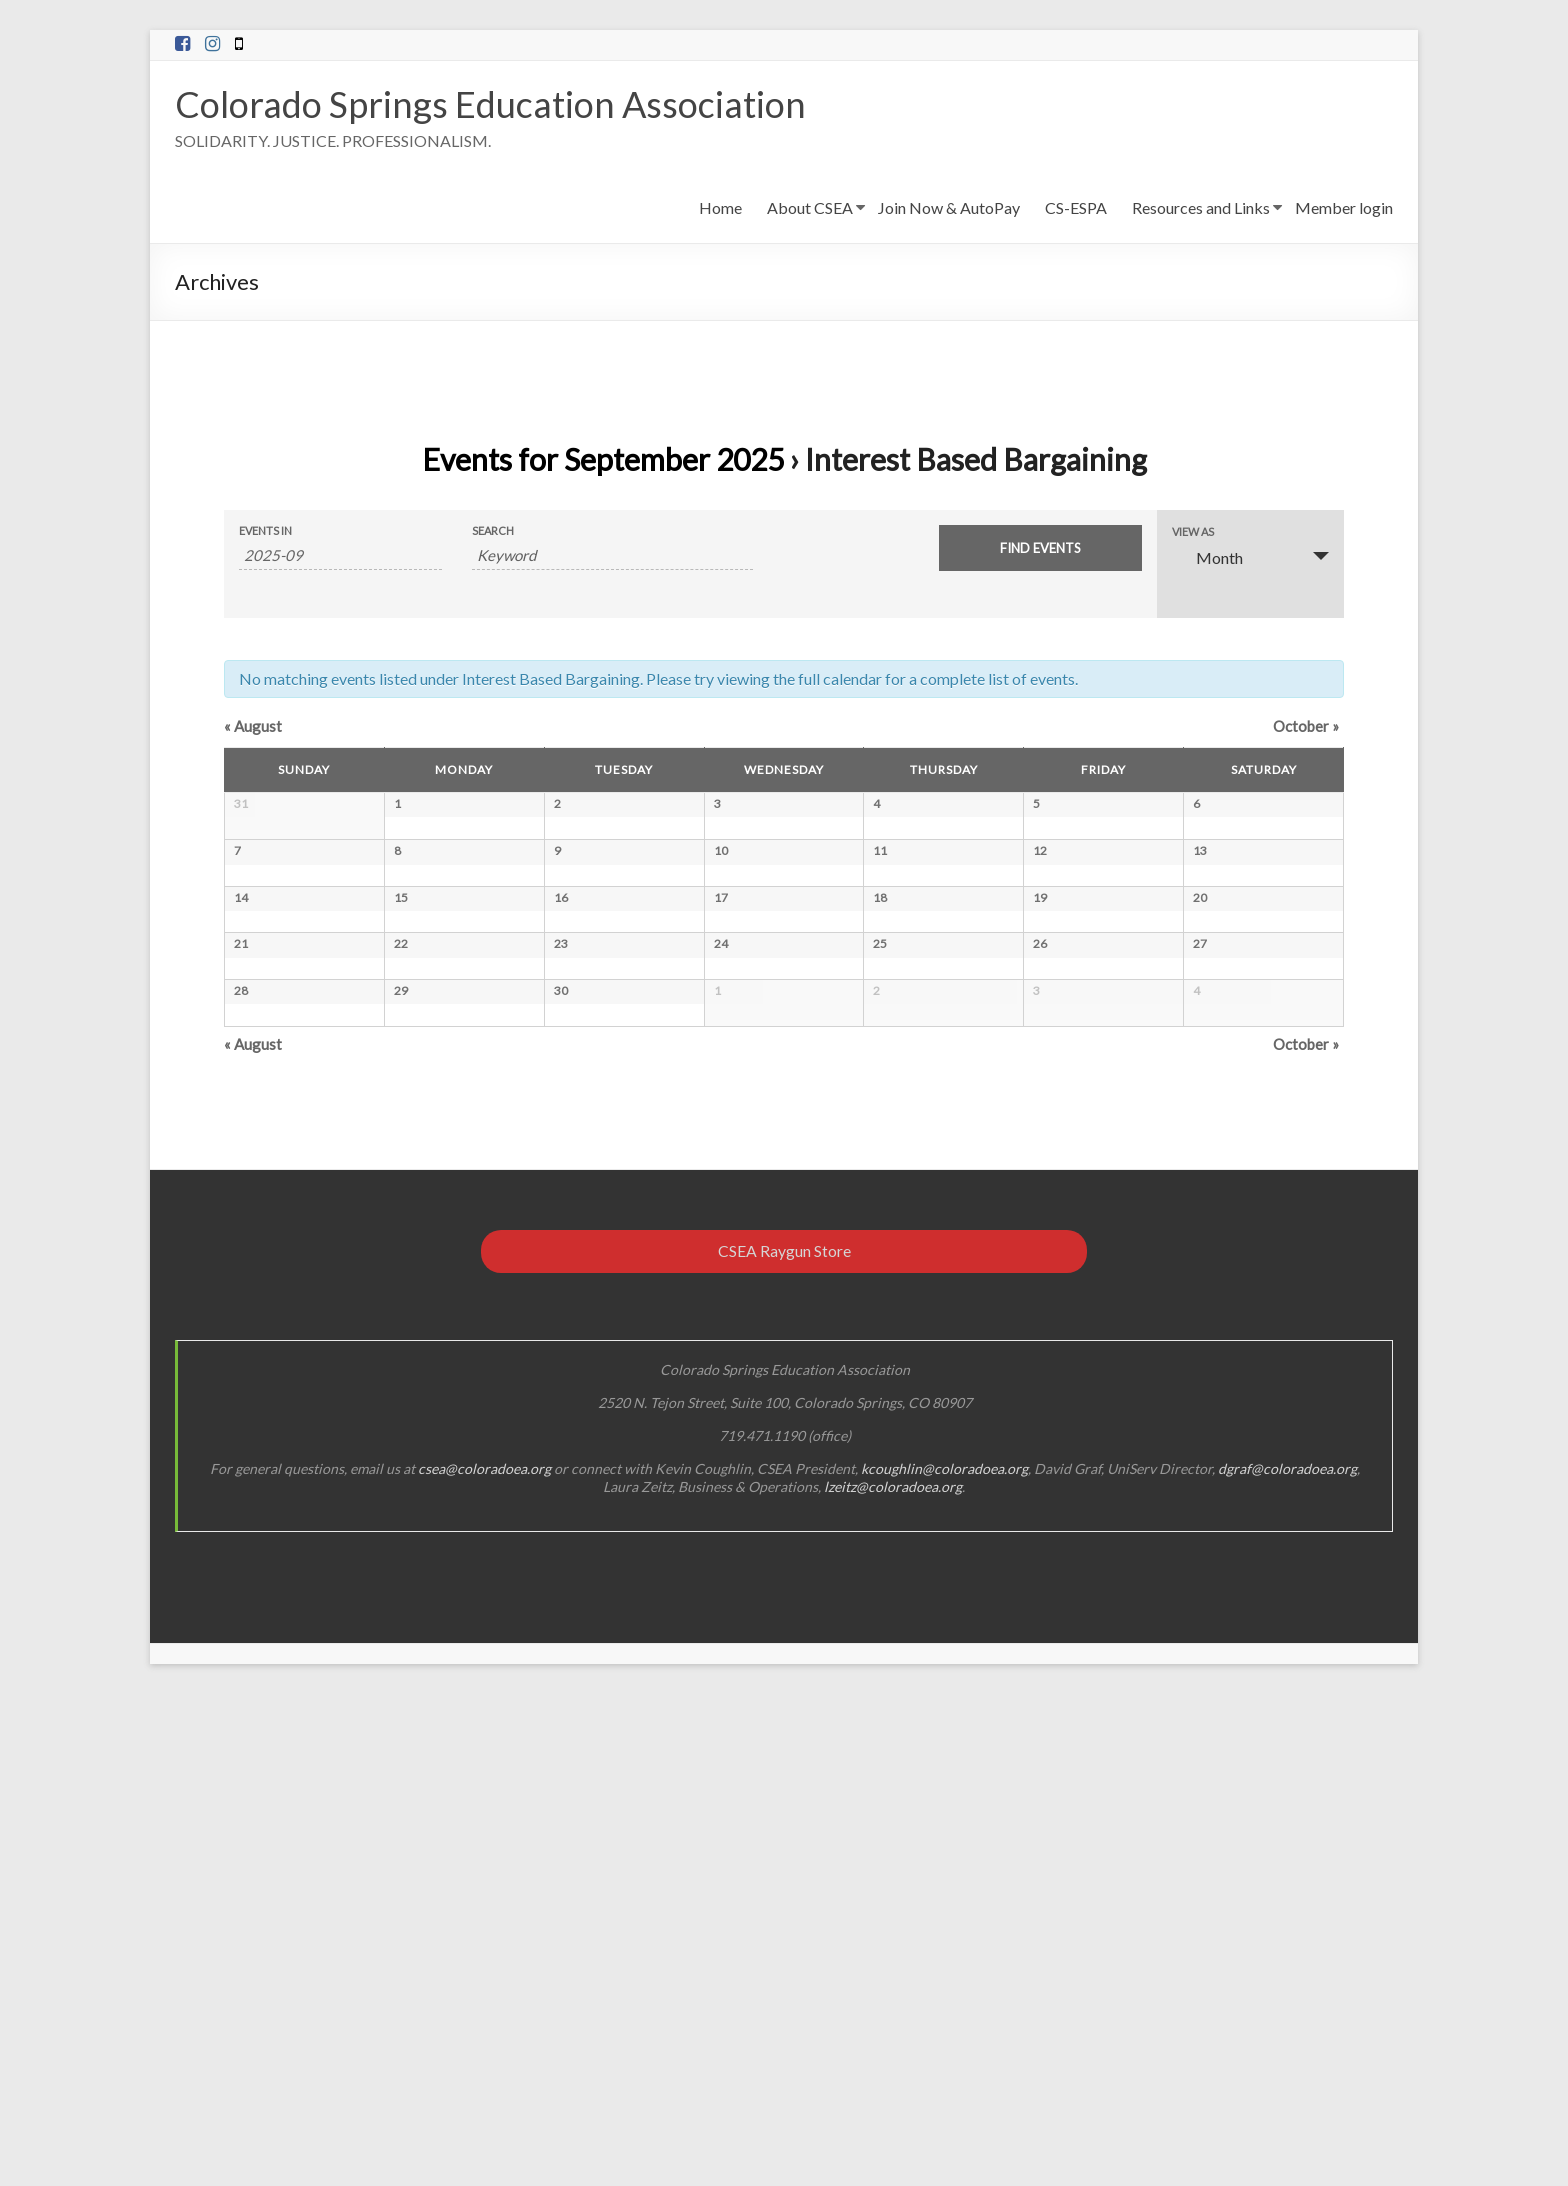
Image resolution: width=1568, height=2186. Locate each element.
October (1306, 726)
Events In (265, 530)
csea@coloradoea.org (484, 1960)
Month (1207, 557)
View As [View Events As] (1193, 531)
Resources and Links (1201, 207)
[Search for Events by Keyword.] (612, 555)
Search (493, 530)
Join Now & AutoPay (949, 207)
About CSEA (810, 207)
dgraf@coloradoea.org (1287, 1960)
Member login (1344, 207)
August (253, 726)
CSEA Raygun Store (784, 1742)
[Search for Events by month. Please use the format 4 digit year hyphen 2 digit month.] (340, 555)
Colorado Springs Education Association (490, 104)
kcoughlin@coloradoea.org (944, 1960)
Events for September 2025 (603, 459)
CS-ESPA (1076, 207)
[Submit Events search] (1040, 548)
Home (720, 207)
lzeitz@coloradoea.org (893, 1978)
